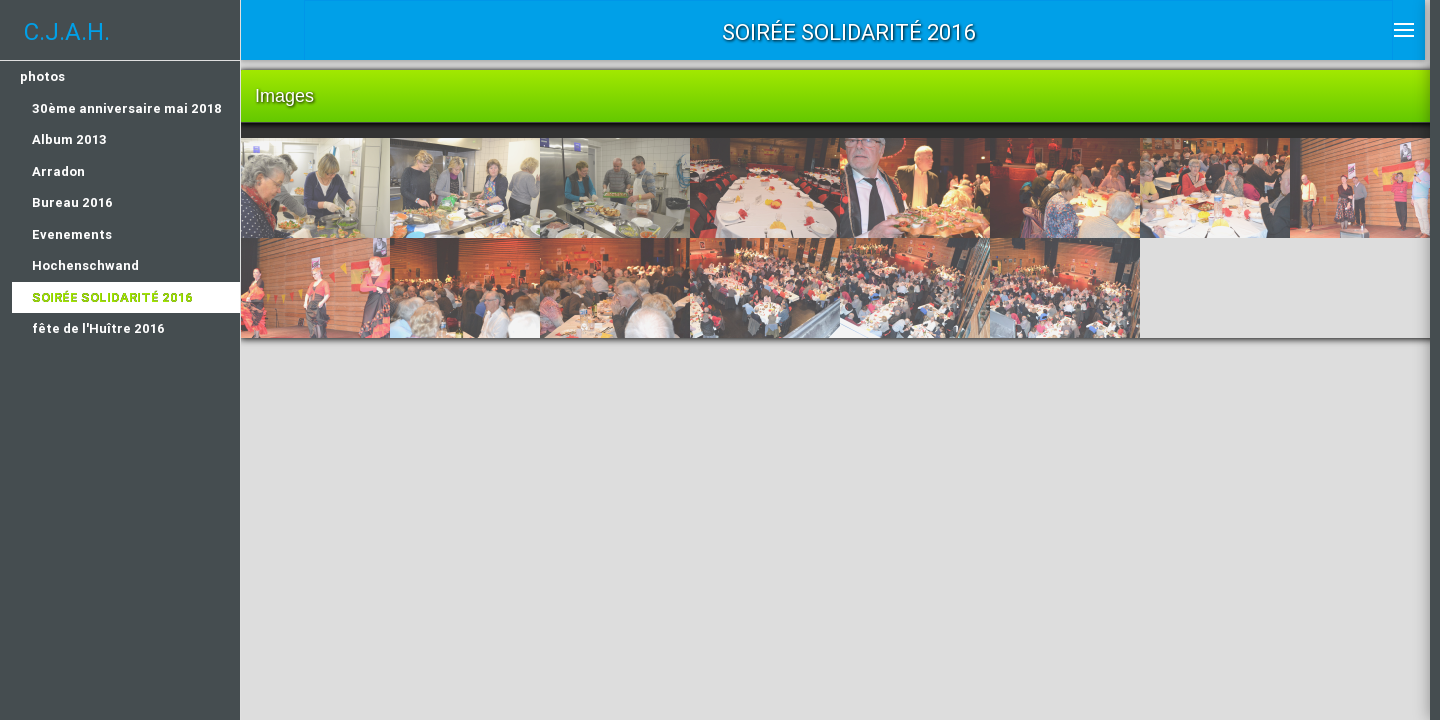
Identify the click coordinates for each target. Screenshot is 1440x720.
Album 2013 (69, 139)
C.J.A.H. (67, 31)
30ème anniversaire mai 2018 (127, 108)
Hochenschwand (85, 265)
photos (42, 76)
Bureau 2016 (72, 202)
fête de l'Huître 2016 (98, 328)
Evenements (72, 234)
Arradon (58, 171)
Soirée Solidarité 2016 (112, 297)
